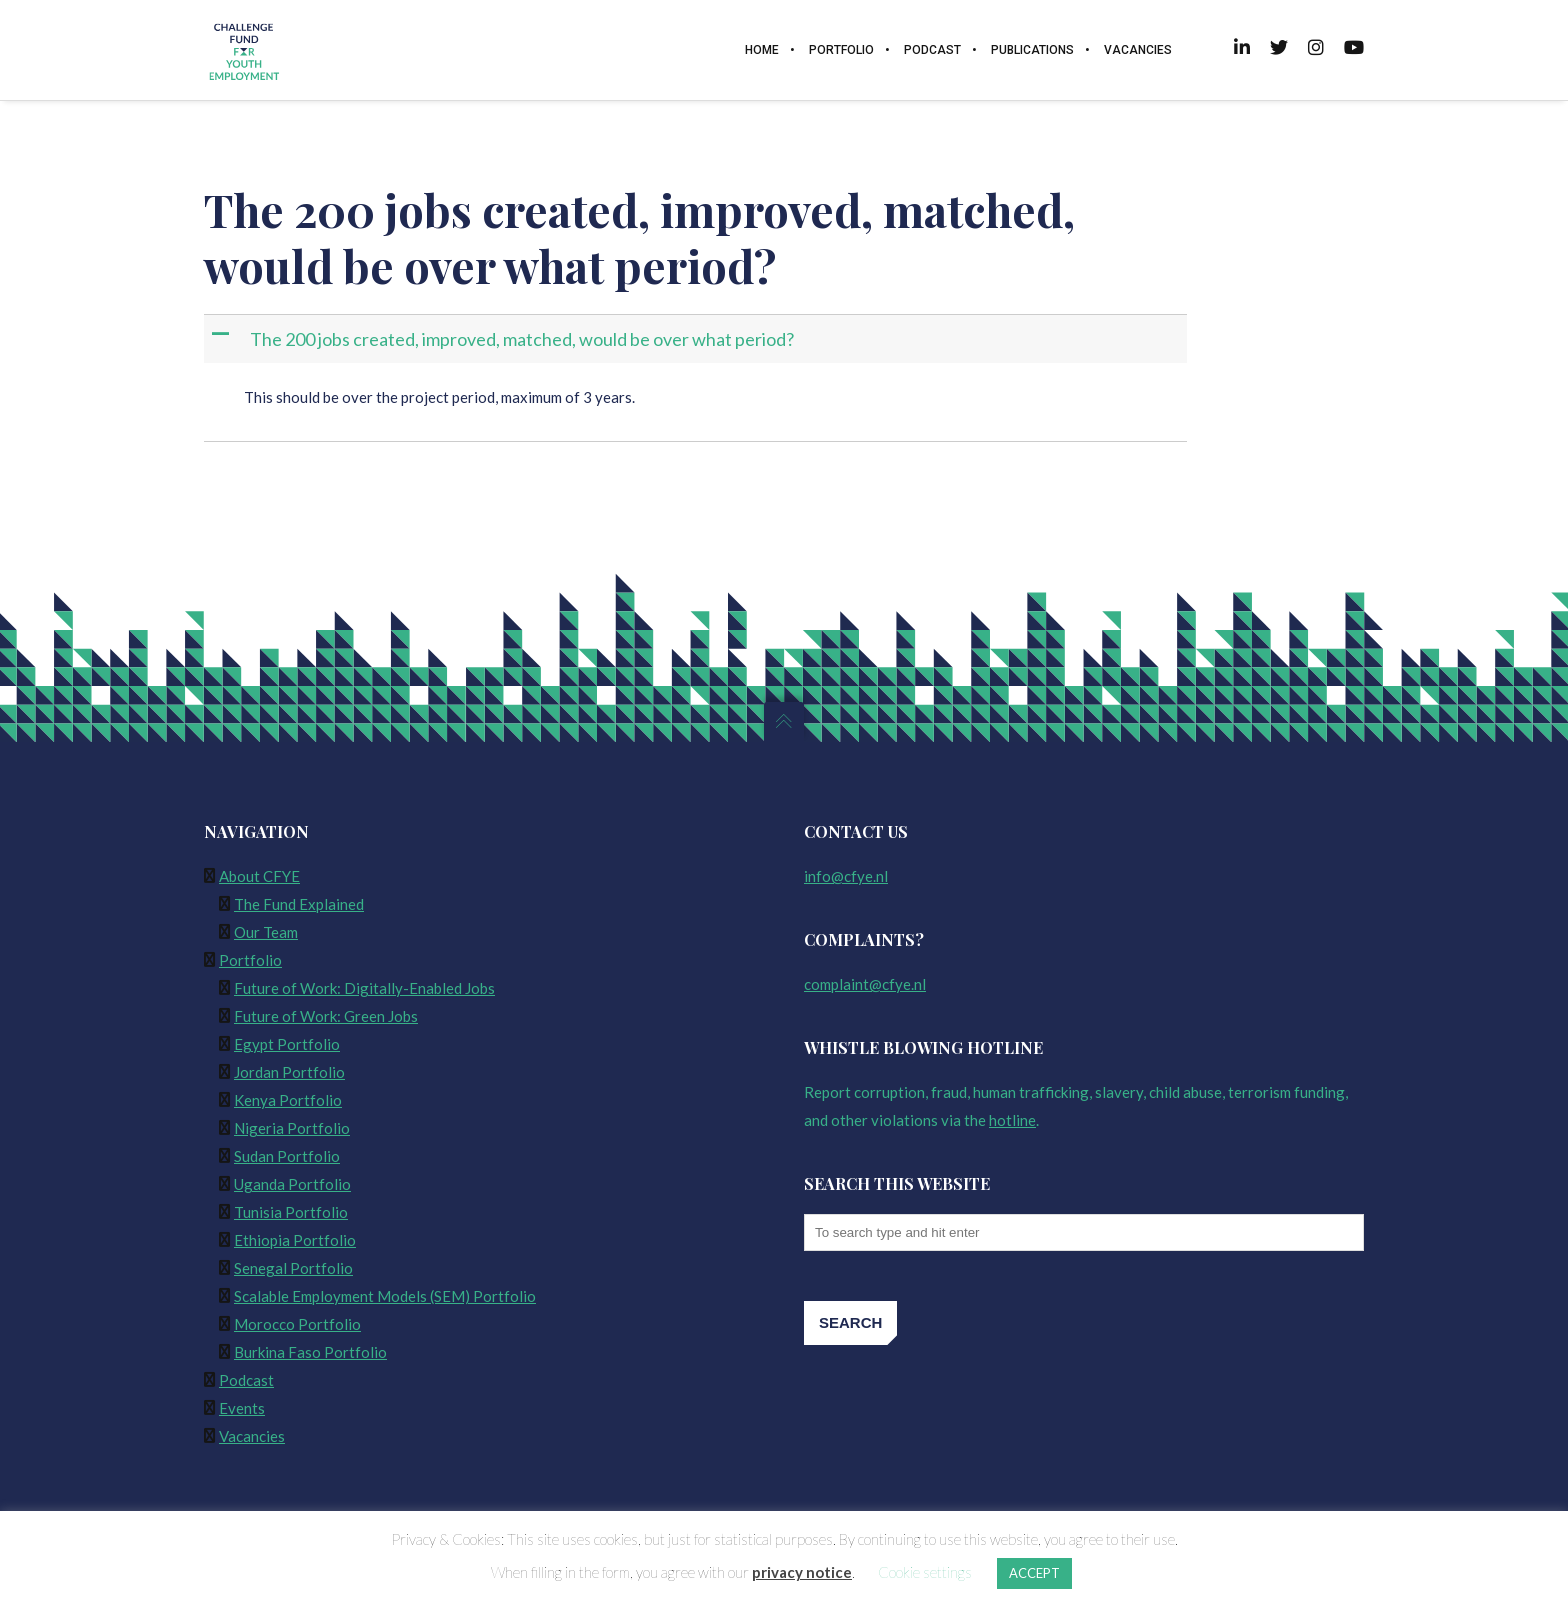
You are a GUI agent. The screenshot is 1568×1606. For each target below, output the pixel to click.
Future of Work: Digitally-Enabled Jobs (364, 988)
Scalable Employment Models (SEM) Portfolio (385, 1296)
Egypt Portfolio (287, 1044)
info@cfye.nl (846, 876)
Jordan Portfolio (289, 1072)
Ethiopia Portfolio (295, 1240)
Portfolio (250, 960)
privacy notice (802, 1572)
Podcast (246, 1380)
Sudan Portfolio (287, 1156)
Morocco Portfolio (297, 1324)
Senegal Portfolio (293, 1268)
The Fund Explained (299, 904)
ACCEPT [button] (1034, 1573)
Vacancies (252, 1436)
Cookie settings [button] (925, 1572)
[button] (697, 339)
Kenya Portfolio (288, 1100)
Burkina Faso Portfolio (310, 1352)
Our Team (266, 932)
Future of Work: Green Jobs (326, 1016)
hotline (1012, 1120)
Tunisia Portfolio (291, 1212)
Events (242, 1408)
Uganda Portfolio (292, 1184)
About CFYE (259, 876)
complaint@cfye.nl (865, 984)
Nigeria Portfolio (292, 1128)
